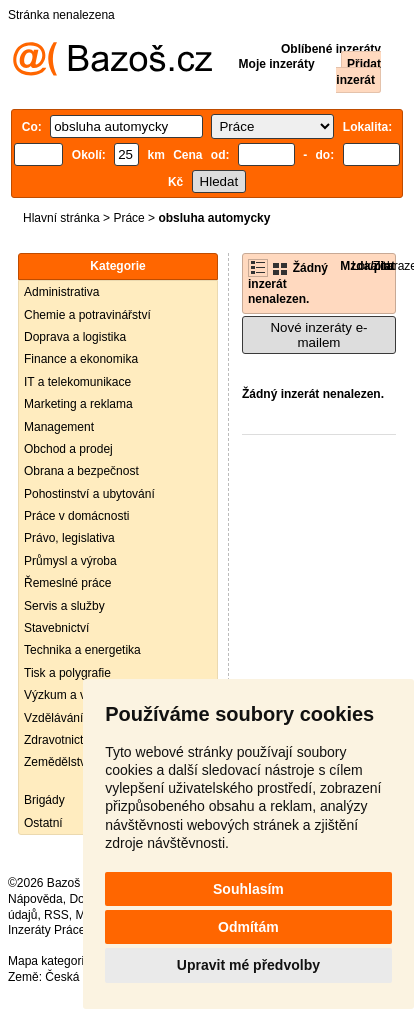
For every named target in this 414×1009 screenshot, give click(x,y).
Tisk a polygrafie (67, 673)
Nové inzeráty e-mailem (318, 335)
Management (59, 427)
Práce (128, 218)
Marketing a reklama (78, 404)
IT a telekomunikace (77, 382)
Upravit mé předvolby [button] (248, 965)
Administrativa (61, 292)
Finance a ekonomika (81, 359)
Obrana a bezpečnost (81, 471)
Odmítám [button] (248, 927)
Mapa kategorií (47, 961)
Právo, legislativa (69, 538)
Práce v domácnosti (76, 516)
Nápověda (35, 899)
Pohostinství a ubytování (89, 494)
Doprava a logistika (75, 337)
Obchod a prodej (68, 449)
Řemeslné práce (67, 583)
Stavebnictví (56, 628)
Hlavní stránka (61, 218)
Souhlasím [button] (248, 889)
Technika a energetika (82, 650)
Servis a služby (64, 606)
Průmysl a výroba (70, 561)
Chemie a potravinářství (87, 315)
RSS (56, 915)
